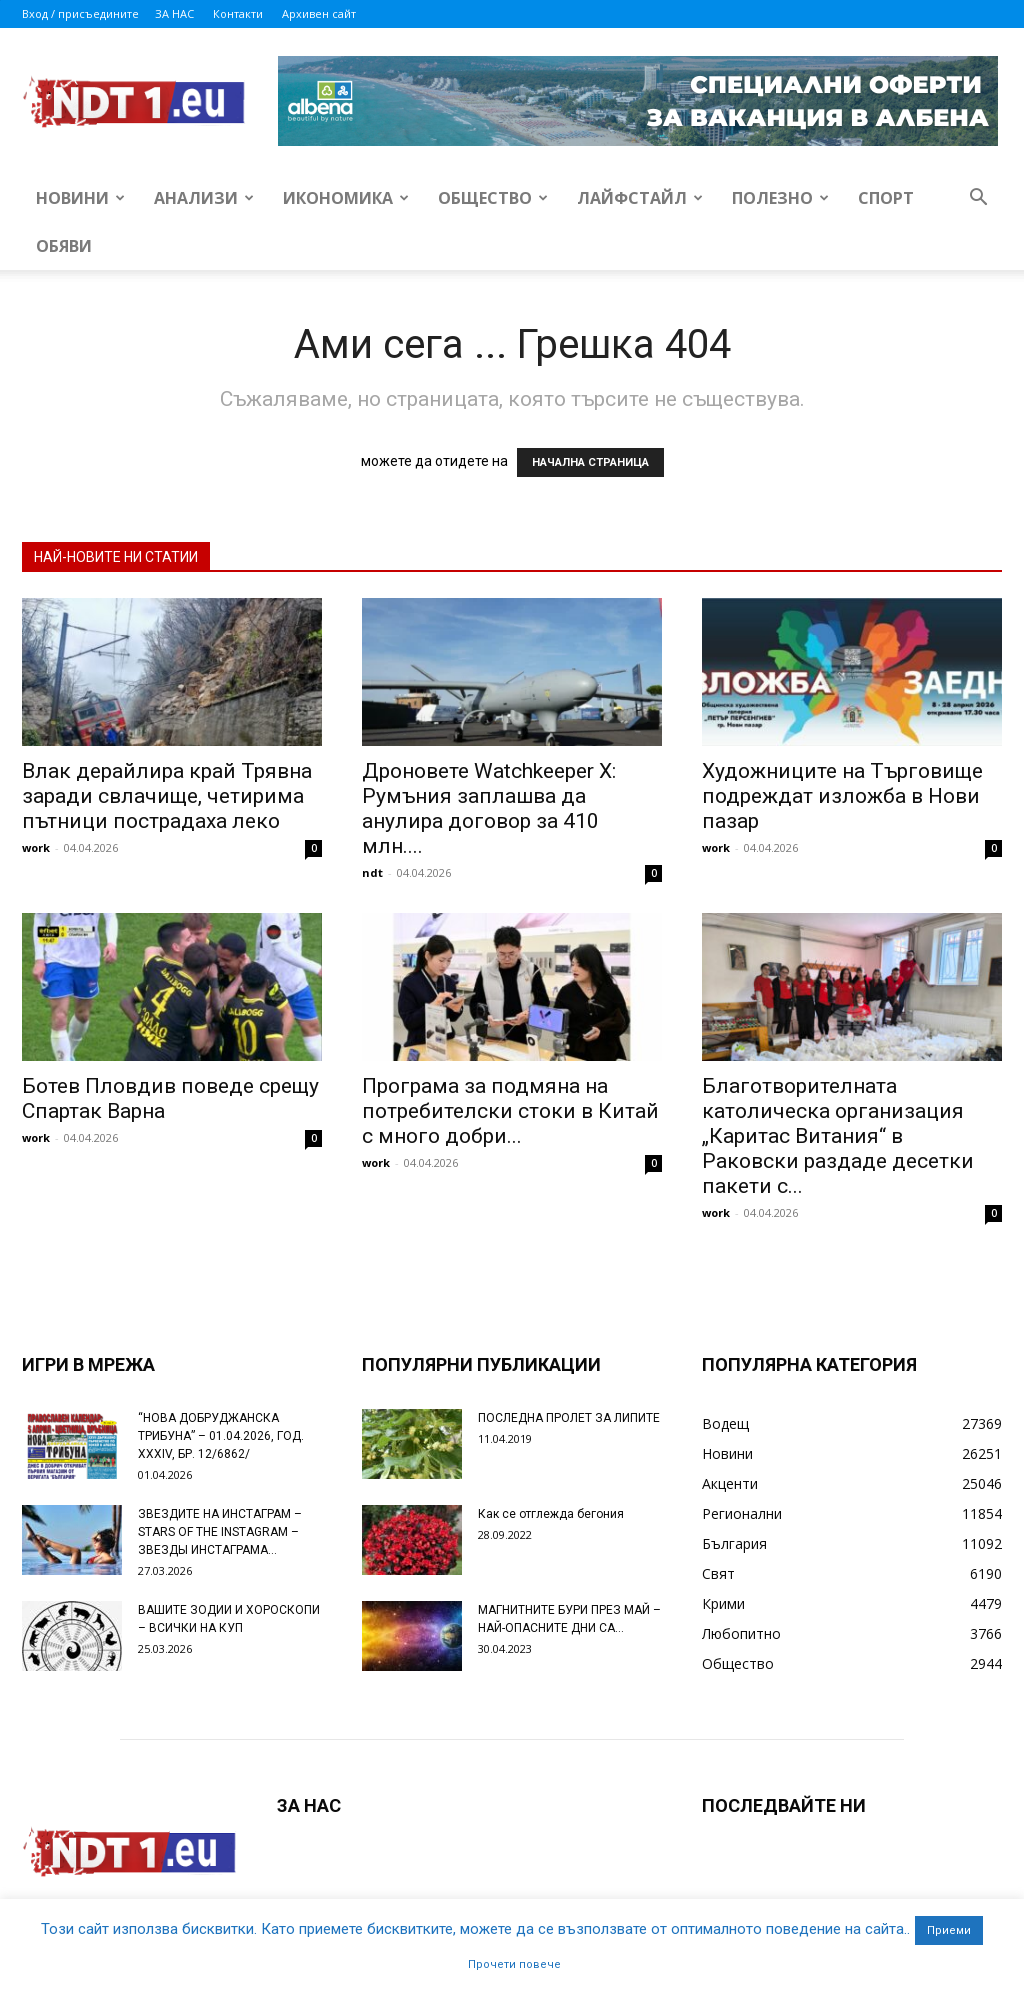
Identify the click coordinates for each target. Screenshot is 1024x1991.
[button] (978, 199)
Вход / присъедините (80, 13)
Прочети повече (514, 1964)
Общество (493, 198)
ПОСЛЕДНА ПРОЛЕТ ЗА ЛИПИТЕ (569, 1418)
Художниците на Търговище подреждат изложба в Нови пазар (842, 796)
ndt (372, 872)
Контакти (238, 13)
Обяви (64, 246)
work (36, 847)
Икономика (346, 198)
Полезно (780, 198)
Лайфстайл (640, 198)
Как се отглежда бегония (551, 1514)
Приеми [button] (949, 1930)
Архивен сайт (319, 13)
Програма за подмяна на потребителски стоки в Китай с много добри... (510, 1111)
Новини (80, 198)
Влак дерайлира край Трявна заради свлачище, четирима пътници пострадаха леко (167, 796)
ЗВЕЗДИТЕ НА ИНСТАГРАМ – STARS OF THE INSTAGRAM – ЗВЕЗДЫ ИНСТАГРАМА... (220, 1532)
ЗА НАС (174, 13)
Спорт (886, 198)
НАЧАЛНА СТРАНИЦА (590, 462)
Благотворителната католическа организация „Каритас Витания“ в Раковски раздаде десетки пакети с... (838, 1136)
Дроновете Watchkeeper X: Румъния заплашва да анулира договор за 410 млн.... (489, 808)
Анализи (204, 198)
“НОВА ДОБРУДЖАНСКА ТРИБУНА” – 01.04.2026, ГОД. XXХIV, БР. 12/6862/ (221, 1436)
